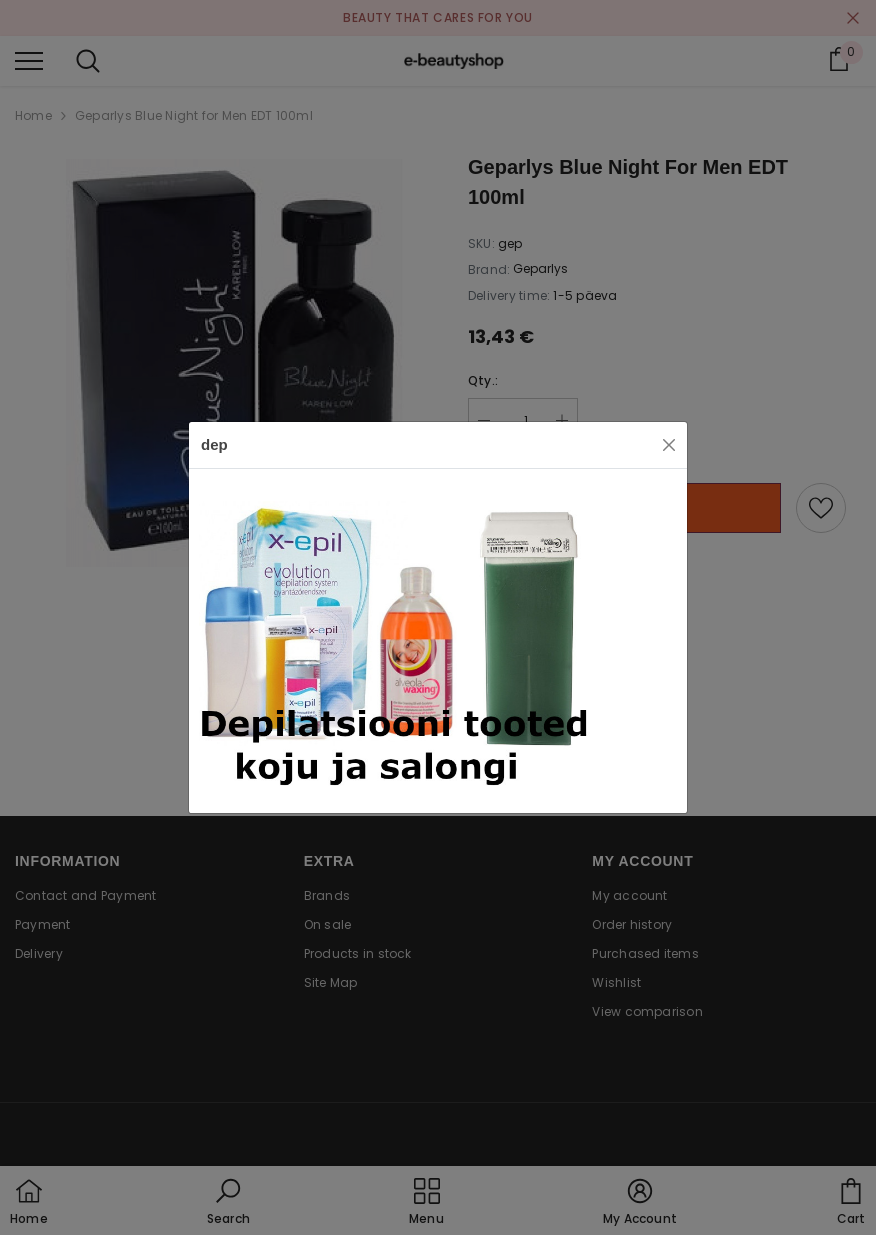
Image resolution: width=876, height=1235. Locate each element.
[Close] (669, 445)
